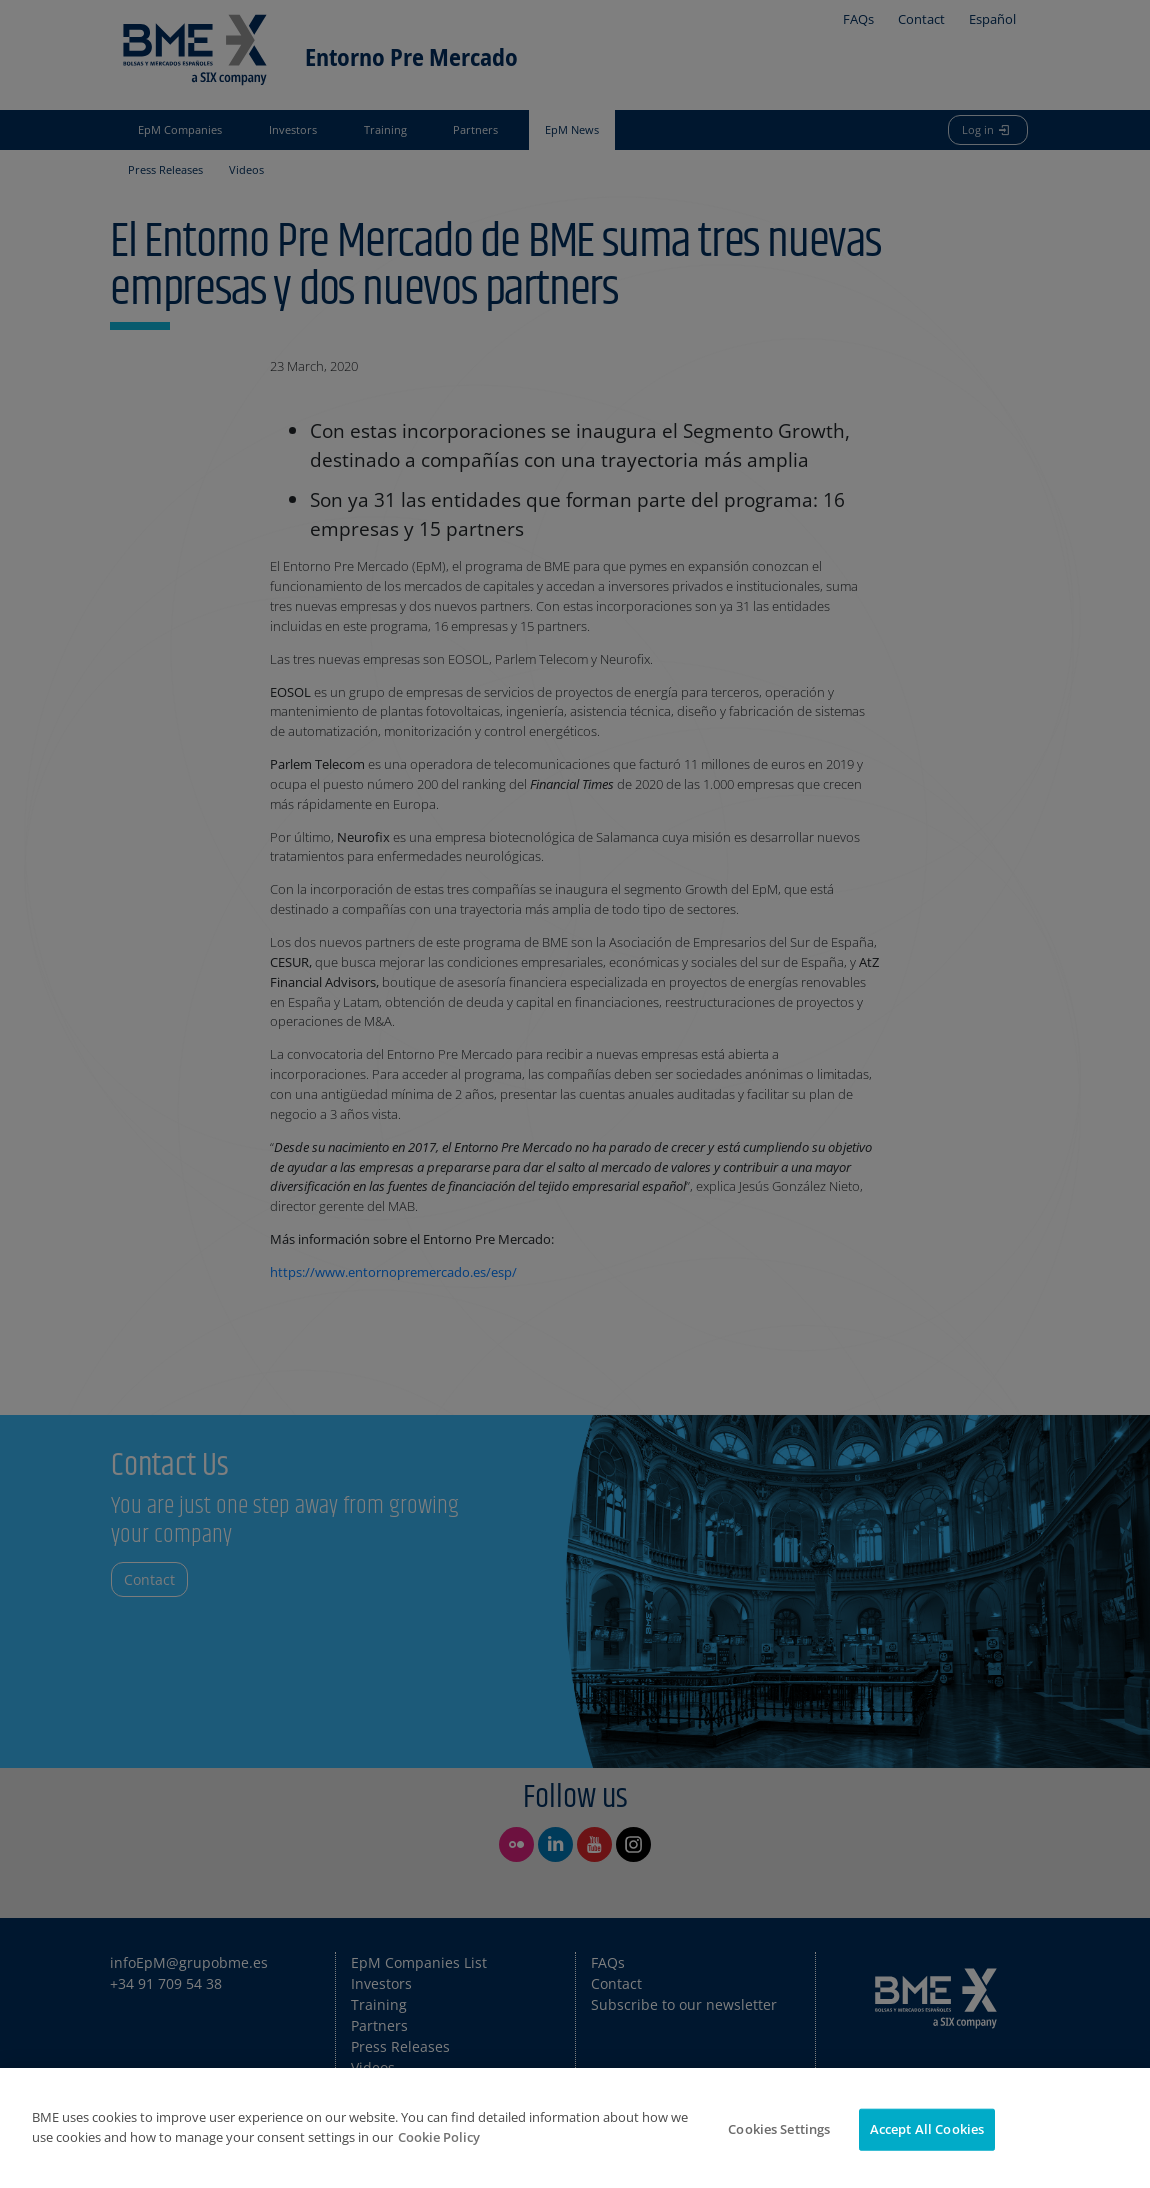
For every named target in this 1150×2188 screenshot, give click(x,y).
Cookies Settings (779, 2129)
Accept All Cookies (927, 2129)
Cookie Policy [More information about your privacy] (439, 2137)
